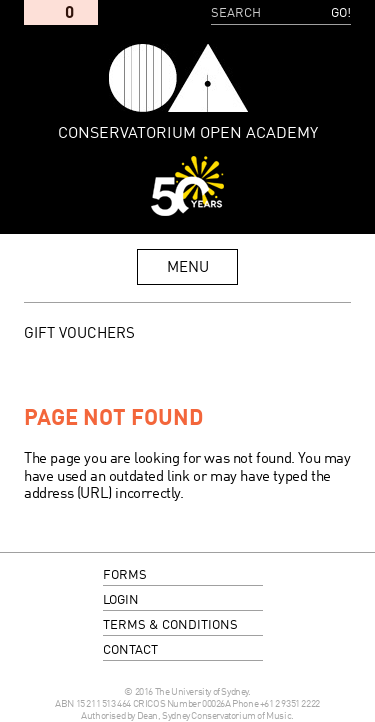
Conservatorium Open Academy (178, 78)
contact (130, 650)
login (121, 600)
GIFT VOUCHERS (79, 334)
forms (125, 575)
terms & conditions (170, 625)
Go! (341, 13)
